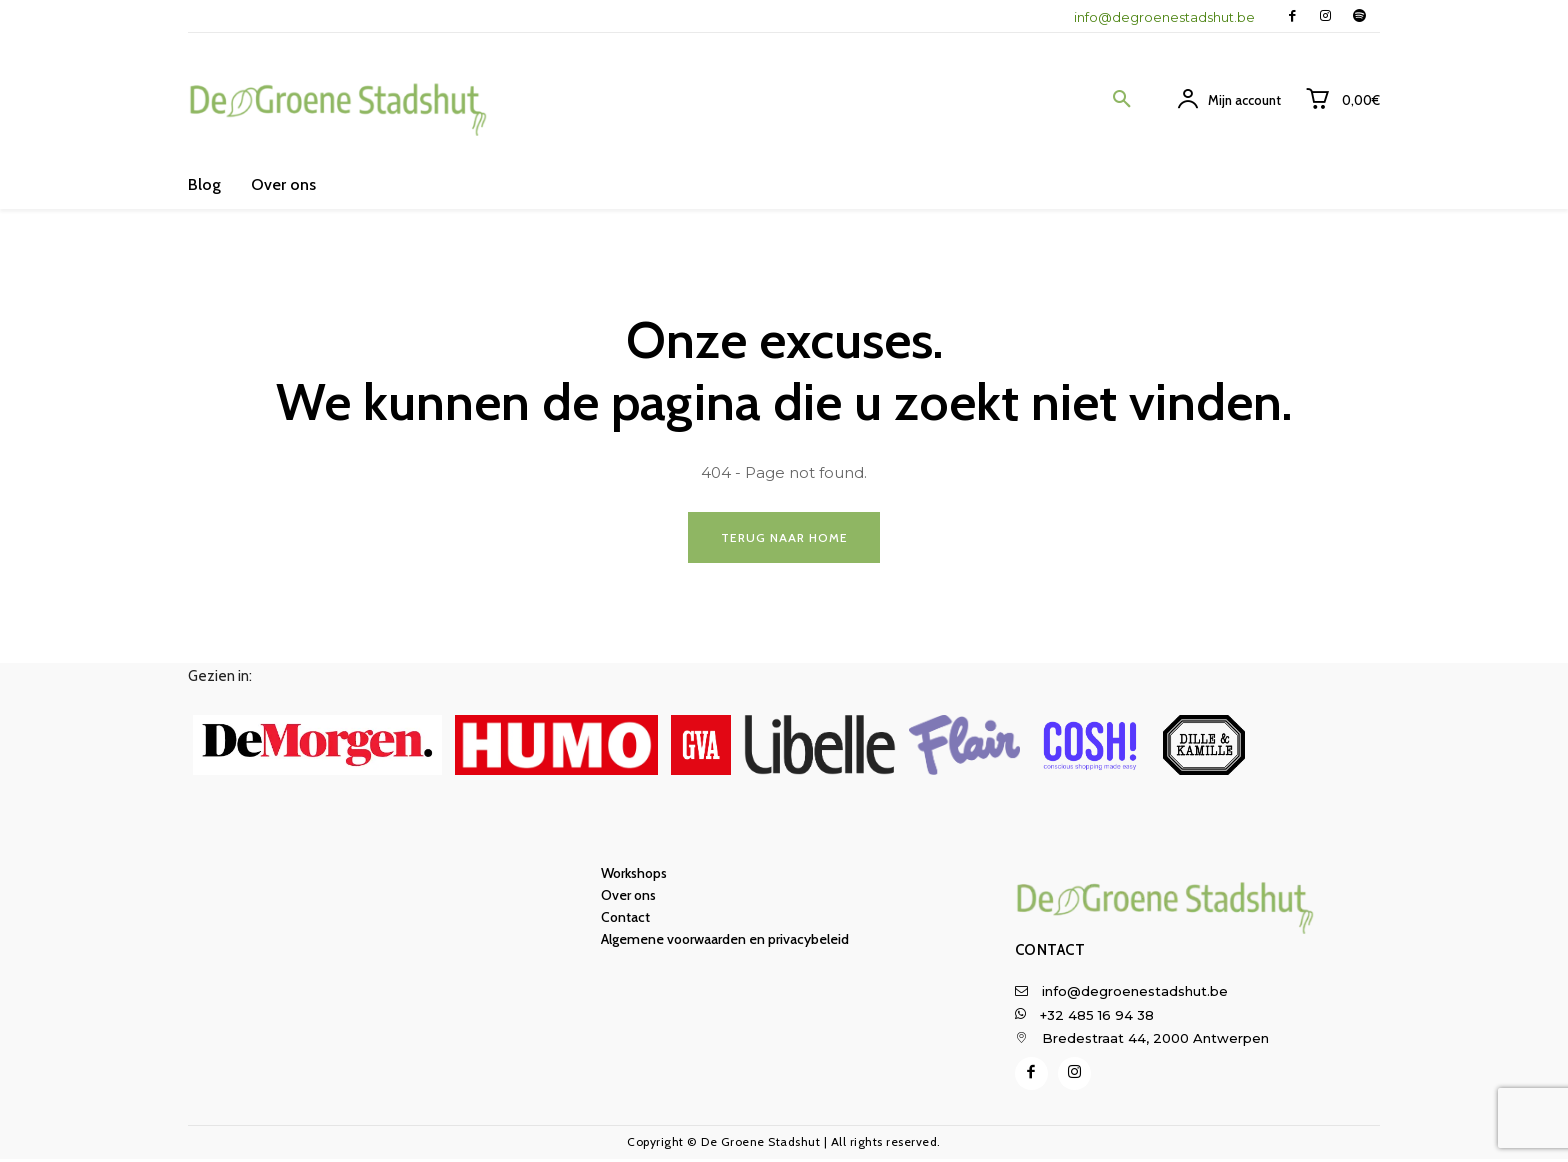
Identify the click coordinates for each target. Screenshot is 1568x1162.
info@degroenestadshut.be (1164, 17)
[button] (1122, 100)
